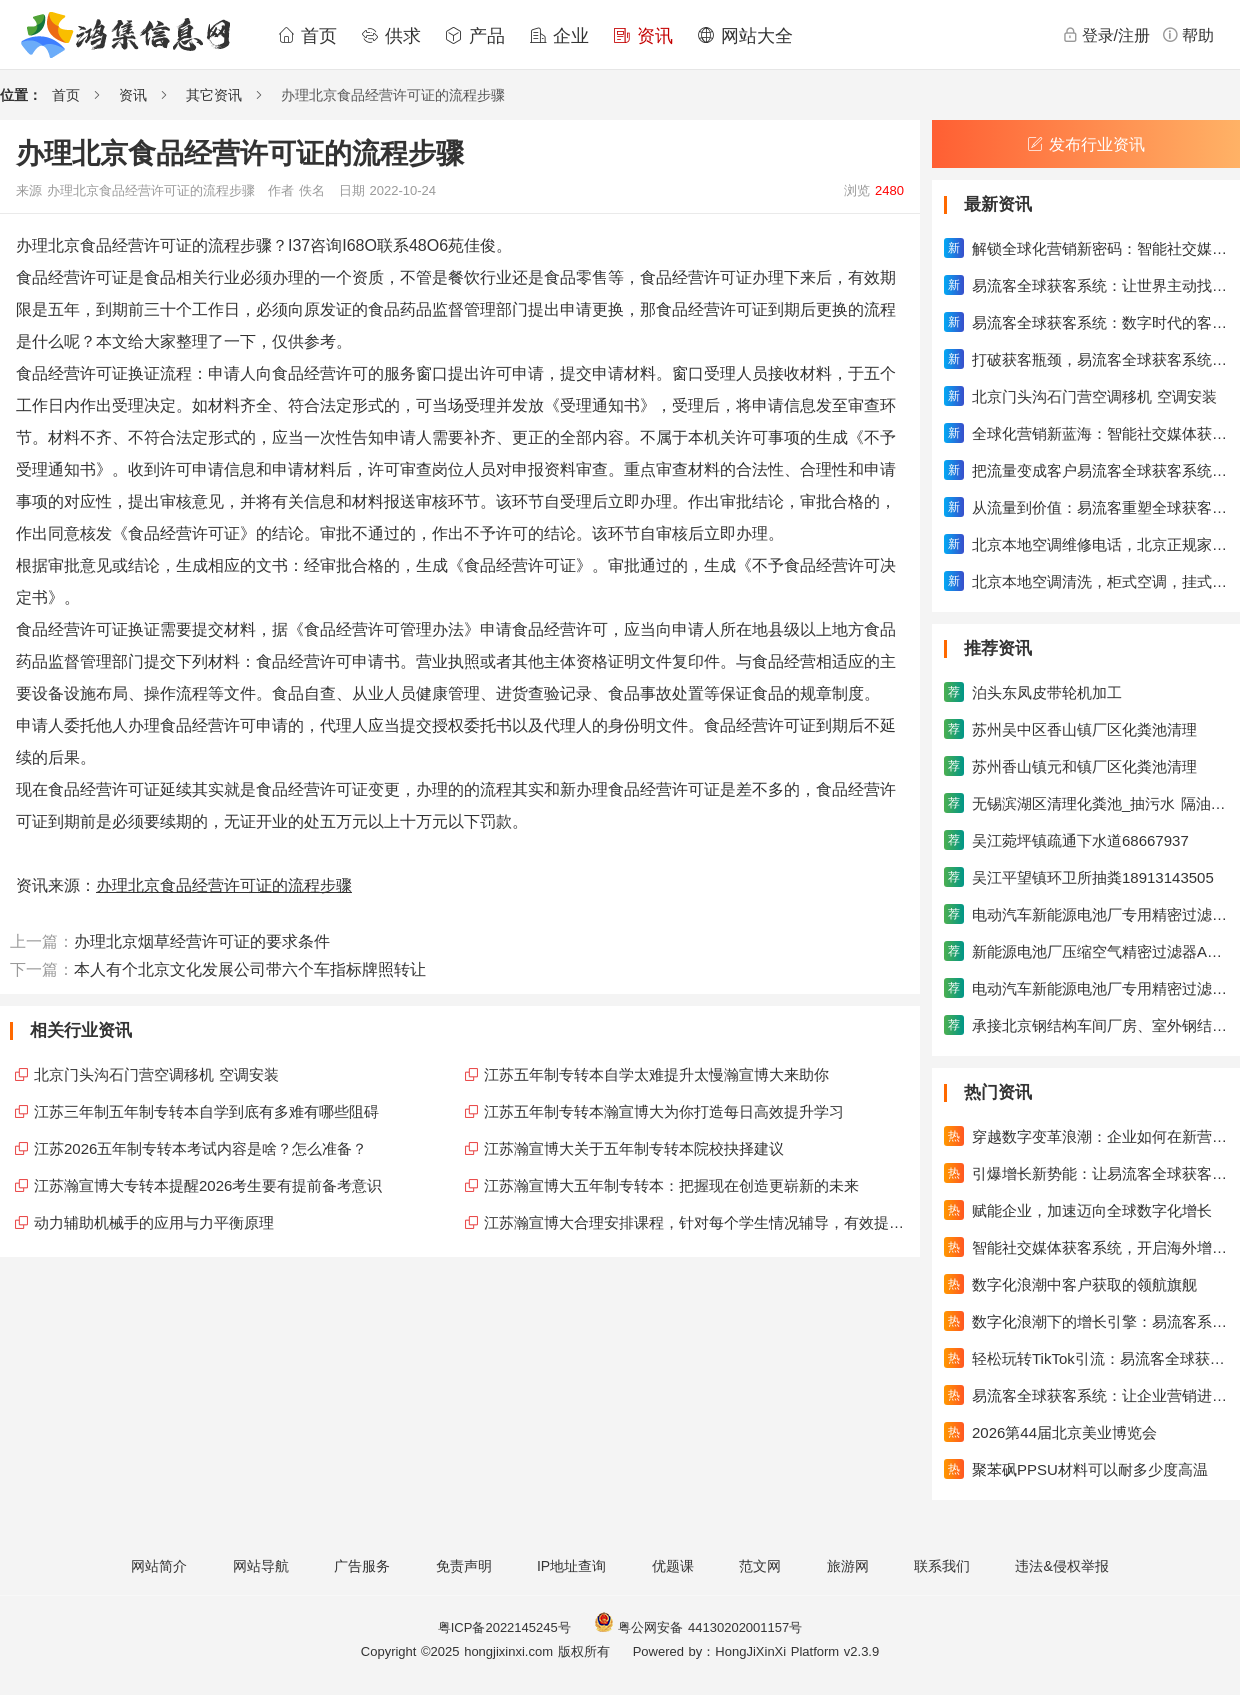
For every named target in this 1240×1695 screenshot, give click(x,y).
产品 (475, 36)
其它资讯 (214, 95)
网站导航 (261, 1566)
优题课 (673, 1566)
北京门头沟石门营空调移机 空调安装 (156, 1074)
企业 (559, 36)
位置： (21, 95)
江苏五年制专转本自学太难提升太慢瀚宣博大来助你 (656, 1074)
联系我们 (942, 1566)
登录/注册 (1106, 35)
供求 (391, 36)
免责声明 (464, 1566)
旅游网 (848, 1566)
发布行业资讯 (1086, 144)
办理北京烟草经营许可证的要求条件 (202, 941)
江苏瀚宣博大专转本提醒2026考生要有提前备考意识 (208, 1185)
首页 (307, 36)
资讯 (643, 36)
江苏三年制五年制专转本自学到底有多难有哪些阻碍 (206, 1111)
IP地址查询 (571, 1566)
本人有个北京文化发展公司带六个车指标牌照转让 (250, 969)
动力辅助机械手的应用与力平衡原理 (154, 1222)
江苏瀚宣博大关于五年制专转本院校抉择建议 (634, 1148)
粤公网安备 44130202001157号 (698, 1627)
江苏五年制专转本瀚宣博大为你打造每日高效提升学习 (664, 1111)
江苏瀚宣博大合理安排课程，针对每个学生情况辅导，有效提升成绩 (697, 1222)
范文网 (760, 1566)
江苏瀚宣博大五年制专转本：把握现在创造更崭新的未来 (671, 1185)
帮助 (1188, 35)
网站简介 (159, 1566)
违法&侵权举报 (1061, 1566)
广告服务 (362, 1566)
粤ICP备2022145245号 (504, 1627)
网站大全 (745, 36)
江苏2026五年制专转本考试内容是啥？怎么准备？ (200, 1148)
